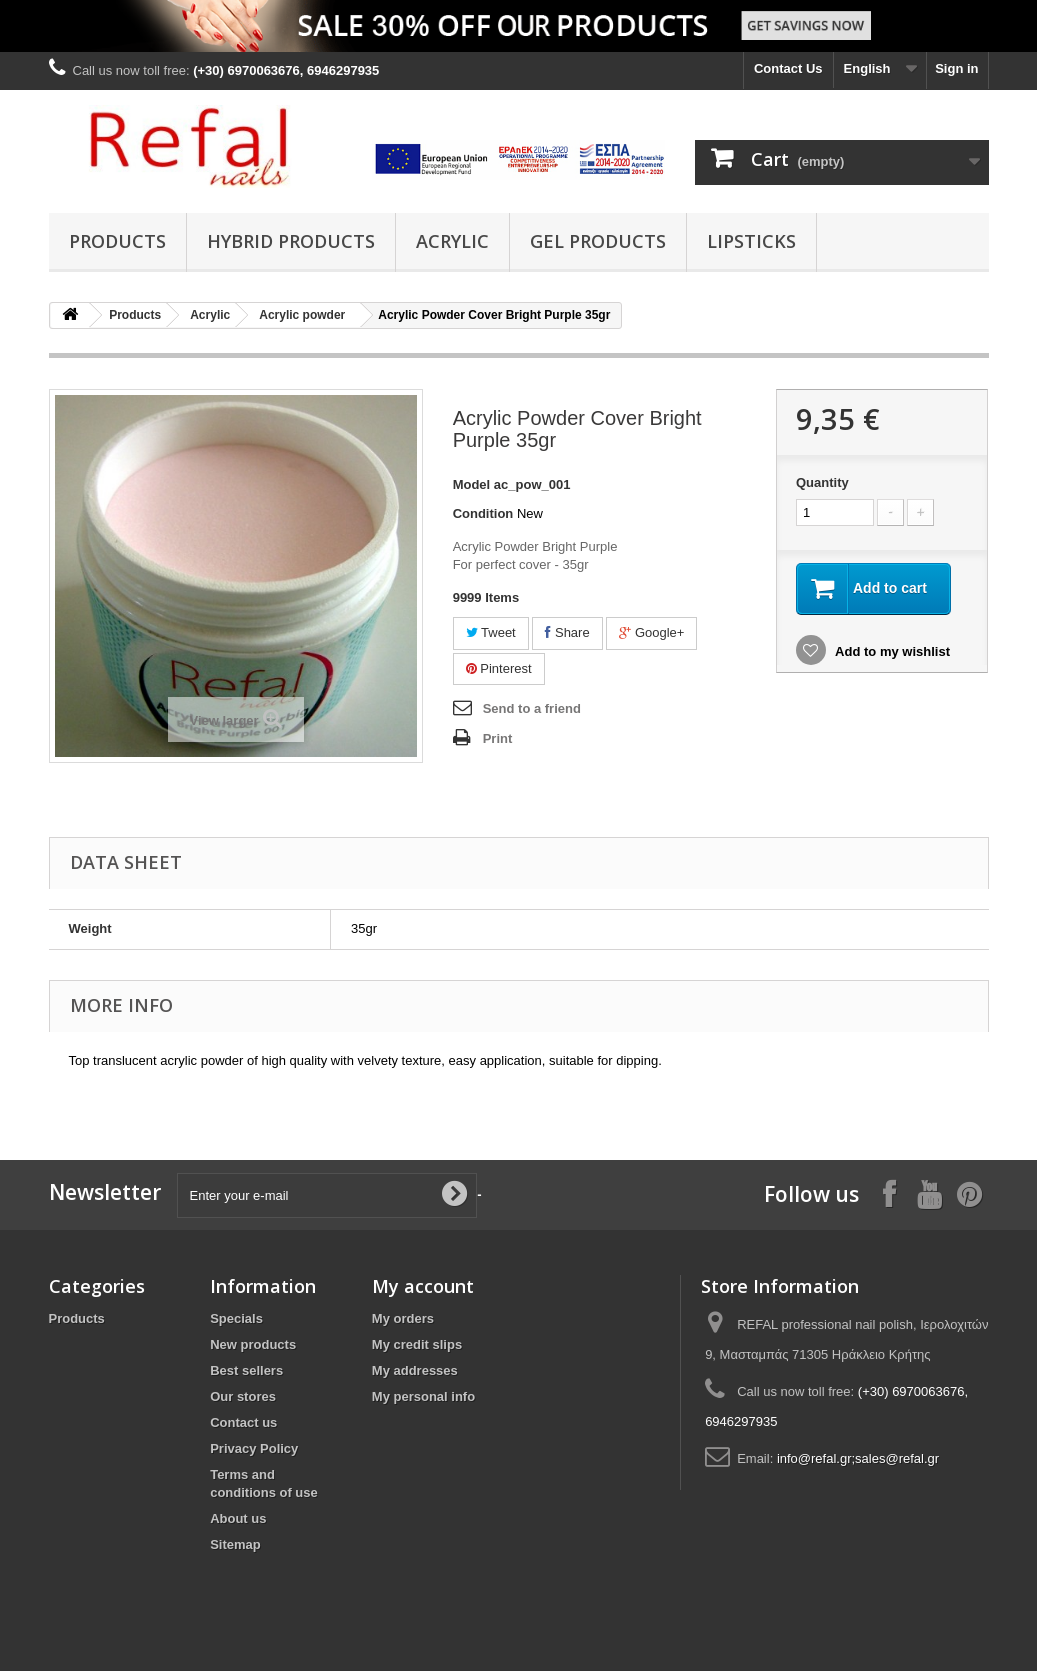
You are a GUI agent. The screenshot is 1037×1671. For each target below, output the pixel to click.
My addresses (415, 1370)
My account (423, 1286)
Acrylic (452, 241)
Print (498, 738)
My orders (403, 1318)
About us (238, 1518)
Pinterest (499, 668)
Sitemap (235, 1544)
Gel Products (598, 241)
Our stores (243, 1396)
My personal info (423, 1396)
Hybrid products (291, 241)
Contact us (243, 1422)
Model (472, 484)
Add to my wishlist (891, 651)
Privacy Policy (254, 1448)
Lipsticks (751, 241)
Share (567, 632)
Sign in (956, 68)
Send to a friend (532, 708)
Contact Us (788, 68)
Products (117, 241)
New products (253, 1344)
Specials (236, 1318)
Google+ (651, 632)
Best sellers (246, 1370)
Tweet (491, 632)
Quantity (822, 482)
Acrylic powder (302, 315)
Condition (483, 513)
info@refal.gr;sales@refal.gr (858, 1458)
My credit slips (417, 1344)
